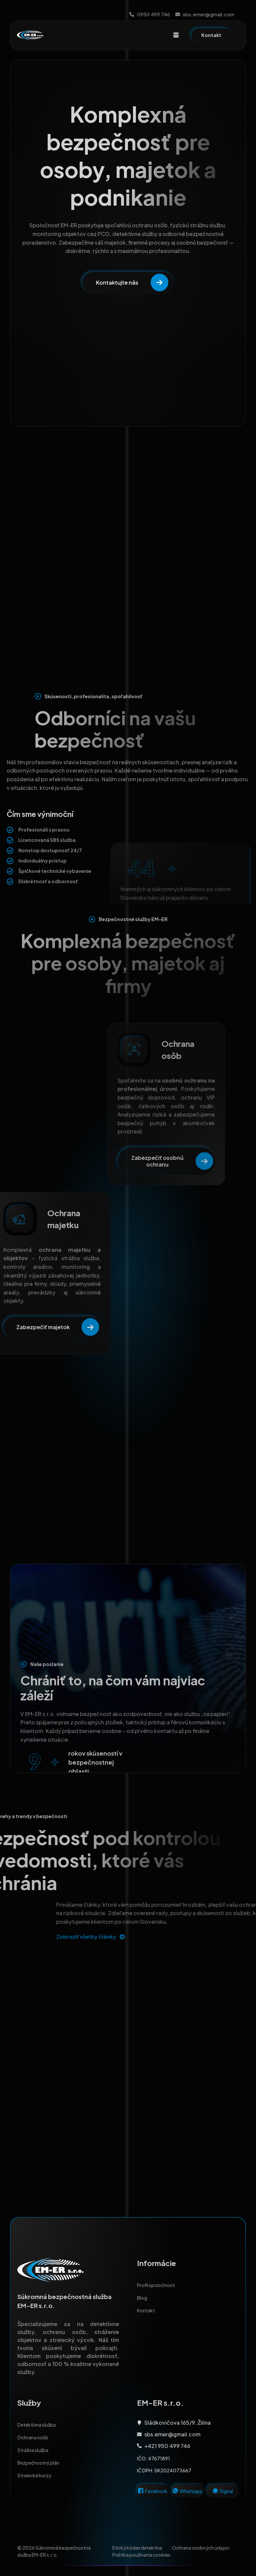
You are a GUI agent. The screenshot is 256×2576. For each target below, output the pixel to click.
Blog (142, 2298)
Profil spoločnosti (156, 2285)
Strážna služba (32, 2450)
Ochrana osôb (32, 2437)
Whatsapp (191, 2491)
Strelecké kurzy (36, 2475)
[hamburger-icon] (175, 35)
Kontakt (146, 2310)
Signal (226, 2491)
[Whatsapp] (175, 2490)
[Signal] (215, 2490)
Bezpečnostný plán (38, 2463)
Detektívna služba (36, 2425)
